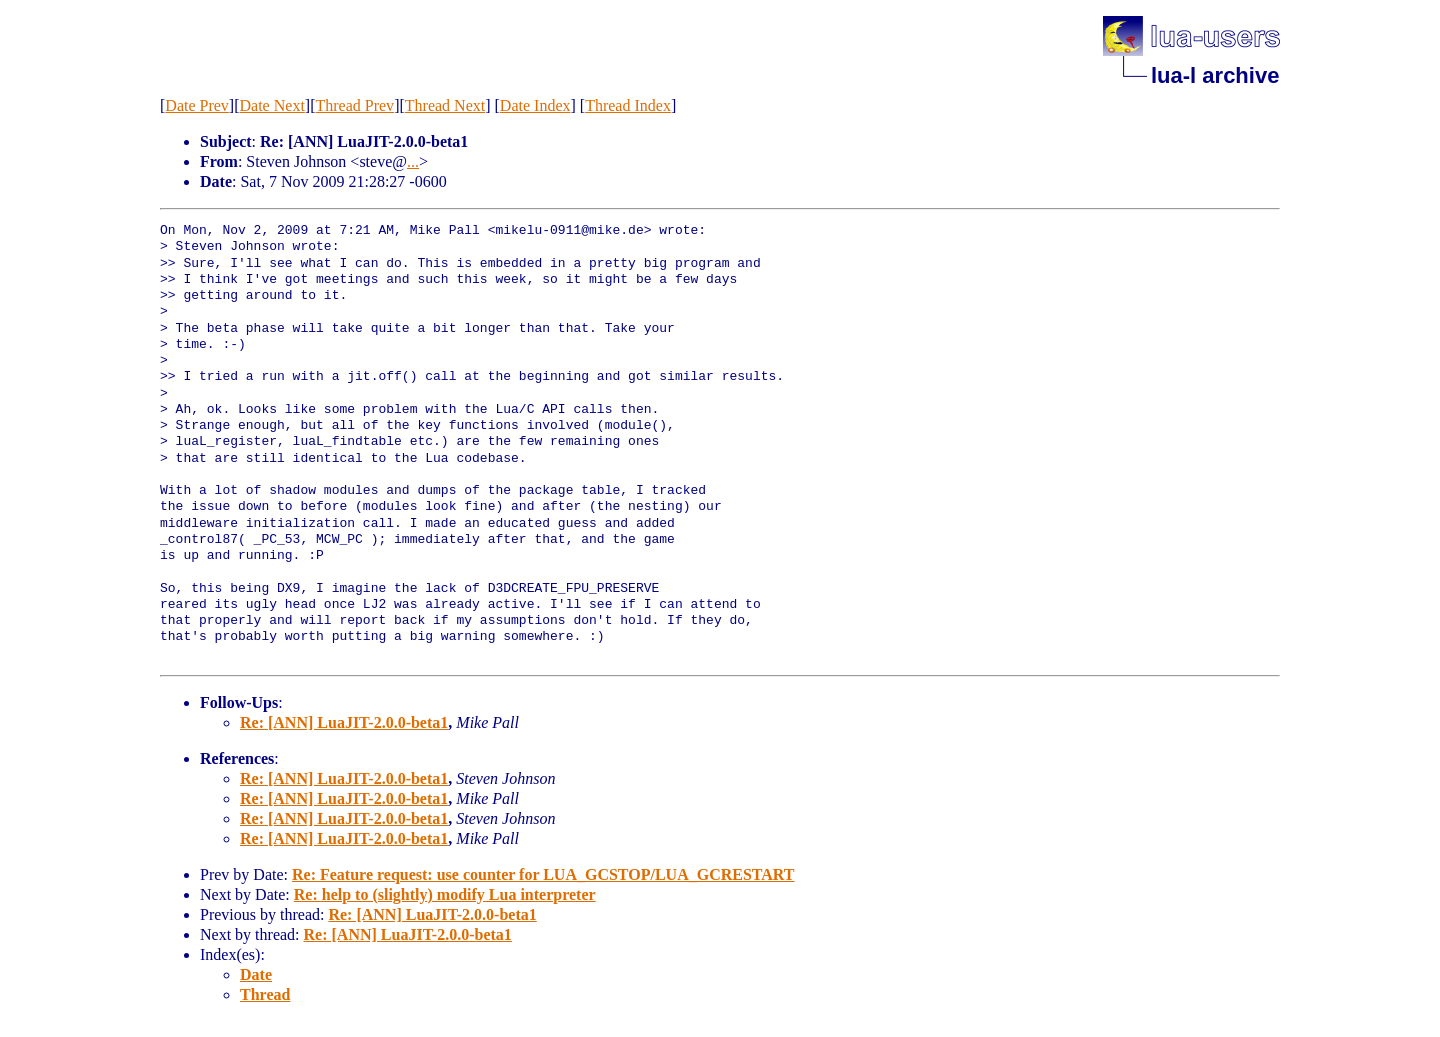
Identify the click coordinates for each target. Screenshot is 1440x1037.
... (413, 161)
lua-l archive (1215, 75)
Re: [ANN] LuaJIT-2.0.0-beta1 (344, 722)
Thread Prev (354, 105)
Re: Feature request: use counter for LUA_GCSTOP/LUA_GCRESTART (543, 874)
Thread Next (445, 105)
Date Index (535, 105)
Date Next (272, 105)
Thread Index (628, 105)
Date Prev (197, 105)
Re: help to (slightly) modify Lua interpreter (445, 894)
